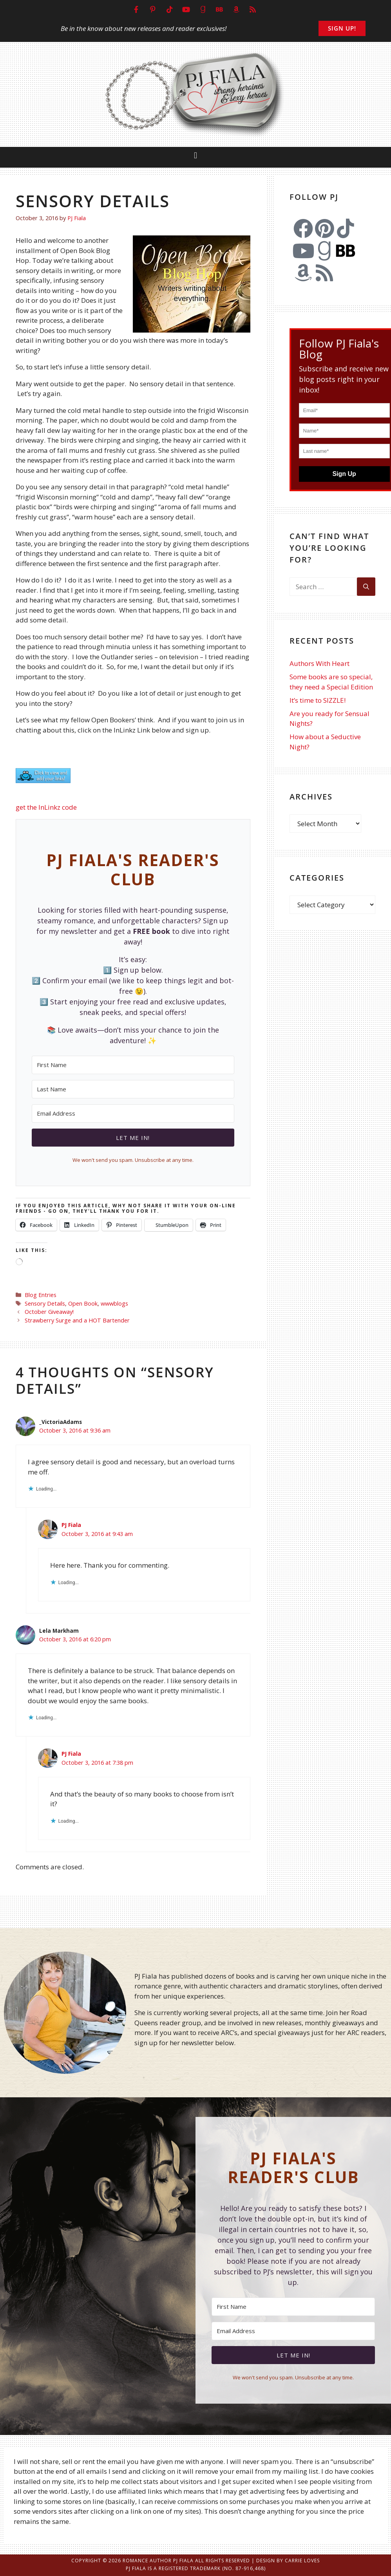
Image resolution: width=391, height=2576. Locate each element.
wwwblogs (114, 1303)
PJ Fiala (71, 1525)
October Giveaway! (49, 1311)
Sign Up (344, 473)
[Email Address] (133, 1113)
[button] (195, 155)
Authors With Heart (319, 663)
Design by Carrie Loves (288, 2560)
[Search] (366, 586)
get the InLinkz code (46, 807)
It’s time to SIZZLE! (318, 700)
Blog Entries (40, 1295)
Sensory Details (45, 1303)
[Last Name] (133, 1089)
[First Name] (133, 1065)
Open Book (83, 1303)
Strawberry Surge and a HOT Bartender (77, 1320)
